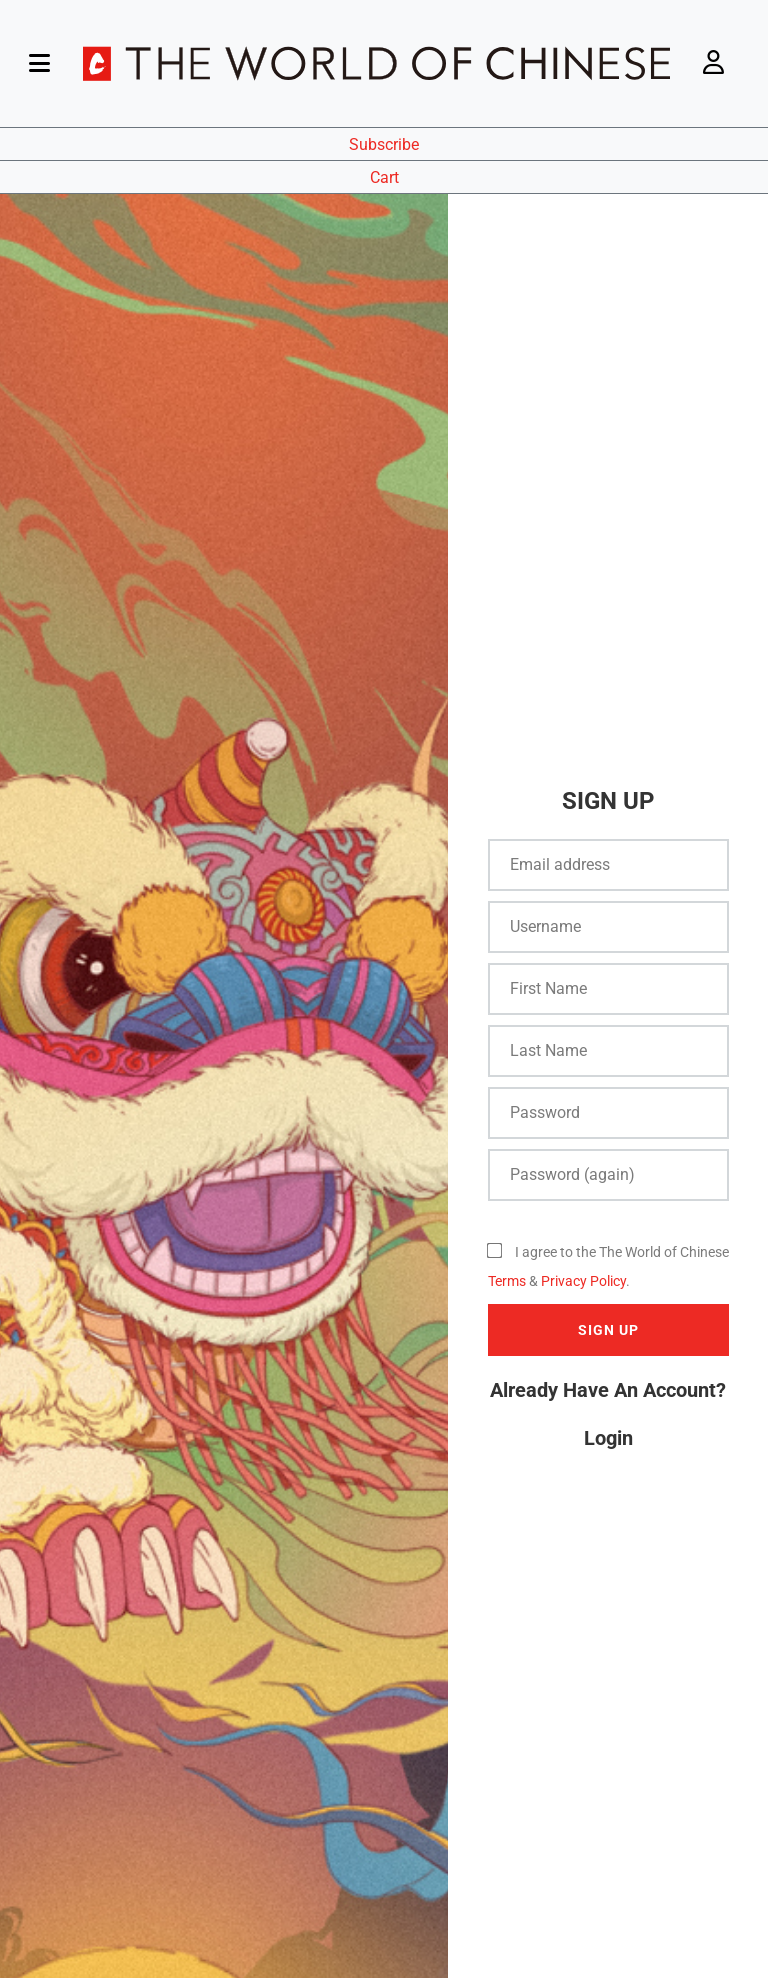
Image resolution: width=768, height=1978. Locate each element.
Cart (384, 177)
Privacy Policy (583, 1281)
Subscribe (384, 144)
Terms (507, 1281)
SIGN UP (608, 1330)
